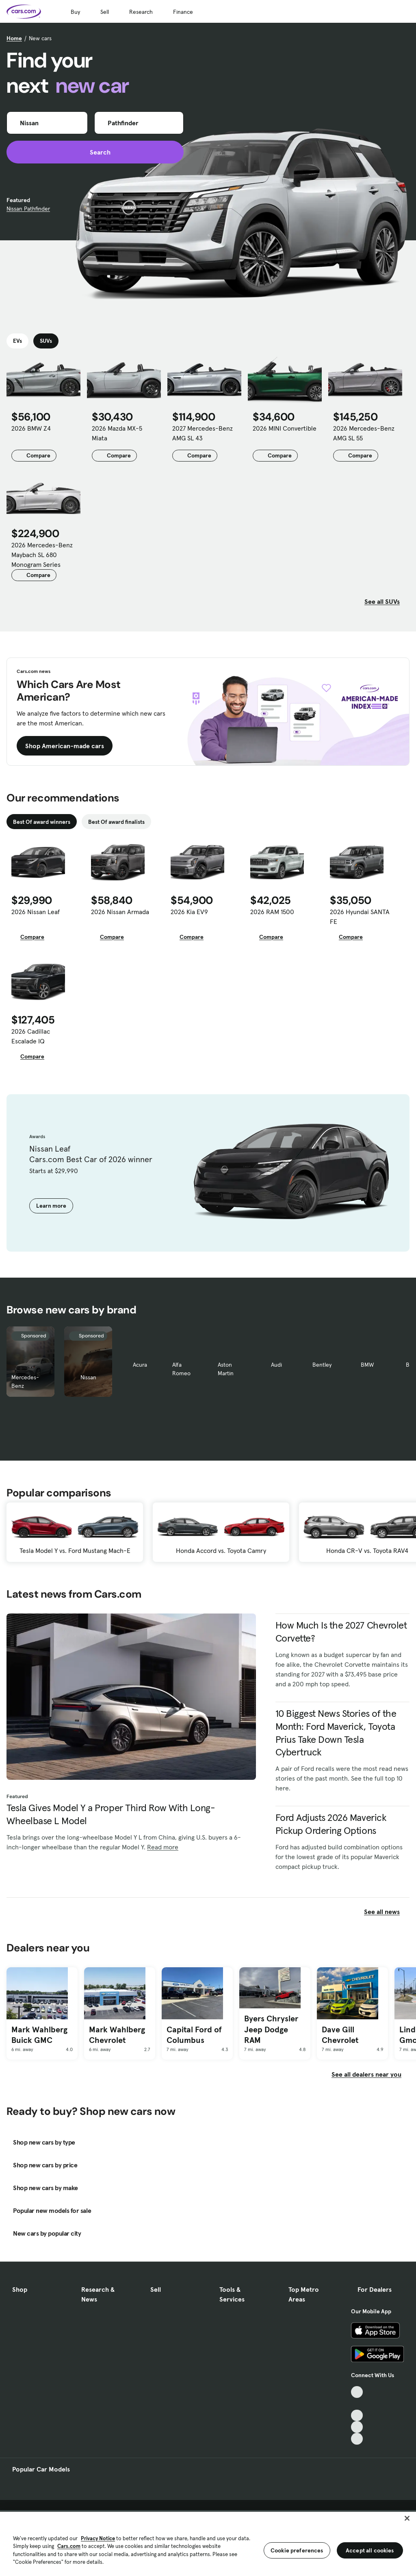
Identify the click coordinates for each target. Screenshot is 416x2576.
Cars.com (68, 2546)
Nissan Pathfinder (28, 208)
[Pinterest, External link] (357, 2439)
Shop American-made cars (64, 746)
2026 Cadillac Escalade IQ (30, 1036)
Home (14, 38)
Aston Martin (226, 1369)
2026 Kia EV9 (189, 912)
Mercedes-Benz (25, 1381)
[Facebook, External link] (357, 2404)
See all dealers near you (366, 2074)
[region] (208, 2543)
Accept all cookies (370, 2550)
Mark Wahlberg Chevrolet (117, 2035)
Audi (276, 1364)
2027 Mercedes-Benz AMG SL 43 (202, 433)
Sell (104, 11)
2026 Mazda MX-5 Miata (117, 433)
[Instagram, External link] (357, 2427)
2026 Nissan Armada (120, 912)
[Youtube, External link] (357, 2415)
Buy (75, 11)
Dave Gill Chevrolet (340, 2035)
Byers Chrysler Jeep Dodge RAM (271, 2029)
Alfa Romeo (181, 1369)
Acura (140, 1364)
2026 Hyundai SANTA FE (360, 916)
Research (141, 11)
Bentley (322, 1364)
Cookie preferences (297, 2550)
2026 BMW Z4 (31, 428)
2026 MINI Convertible (284, 428)
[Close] (407, 2518)
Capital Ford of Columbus (194, 2035)
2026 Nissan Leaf (35, 912)
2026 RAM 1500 (272, 912)
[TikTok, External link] (357, 2392)
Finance (183, 11)
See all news (387, 1912)
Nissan (88, 1377)
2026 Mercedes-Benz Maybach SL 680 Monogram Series (42, 554)
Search (95, 152)
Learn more (51, 1205)
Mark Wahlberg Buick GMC (39, 2035)
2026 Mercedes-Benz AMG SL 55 (363, 433)
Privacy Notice (98, 2538)
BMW (367, 1364)
